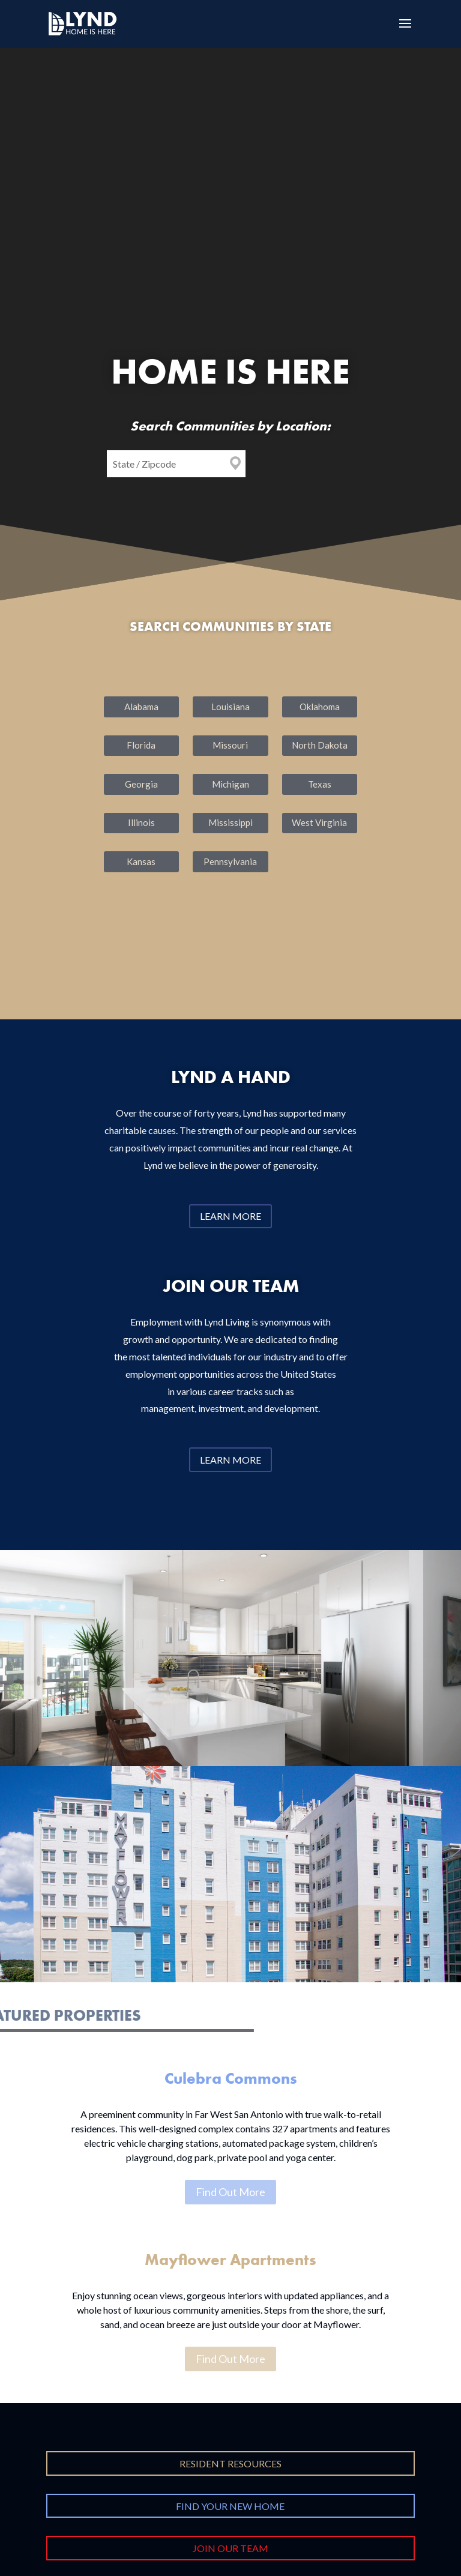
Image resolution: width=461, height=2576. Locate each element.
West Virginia (319, 822)
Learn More (230, 1216)
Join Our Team (230, 2548)
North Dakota (320, 745)
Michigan (230, 784)
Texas (319, 784)
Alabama (141, 706)
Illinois (141, 822)
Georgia (141, 784)
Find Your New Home (230, 2506)
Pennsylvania (230, 861)
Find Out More (230, 2191)
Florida (141, 745)
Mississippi (230, 822)
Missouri (230, 745)
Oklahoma (320, 706)
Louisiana (230, 706)
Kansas (141, 861)
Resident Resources (230, 2463)
